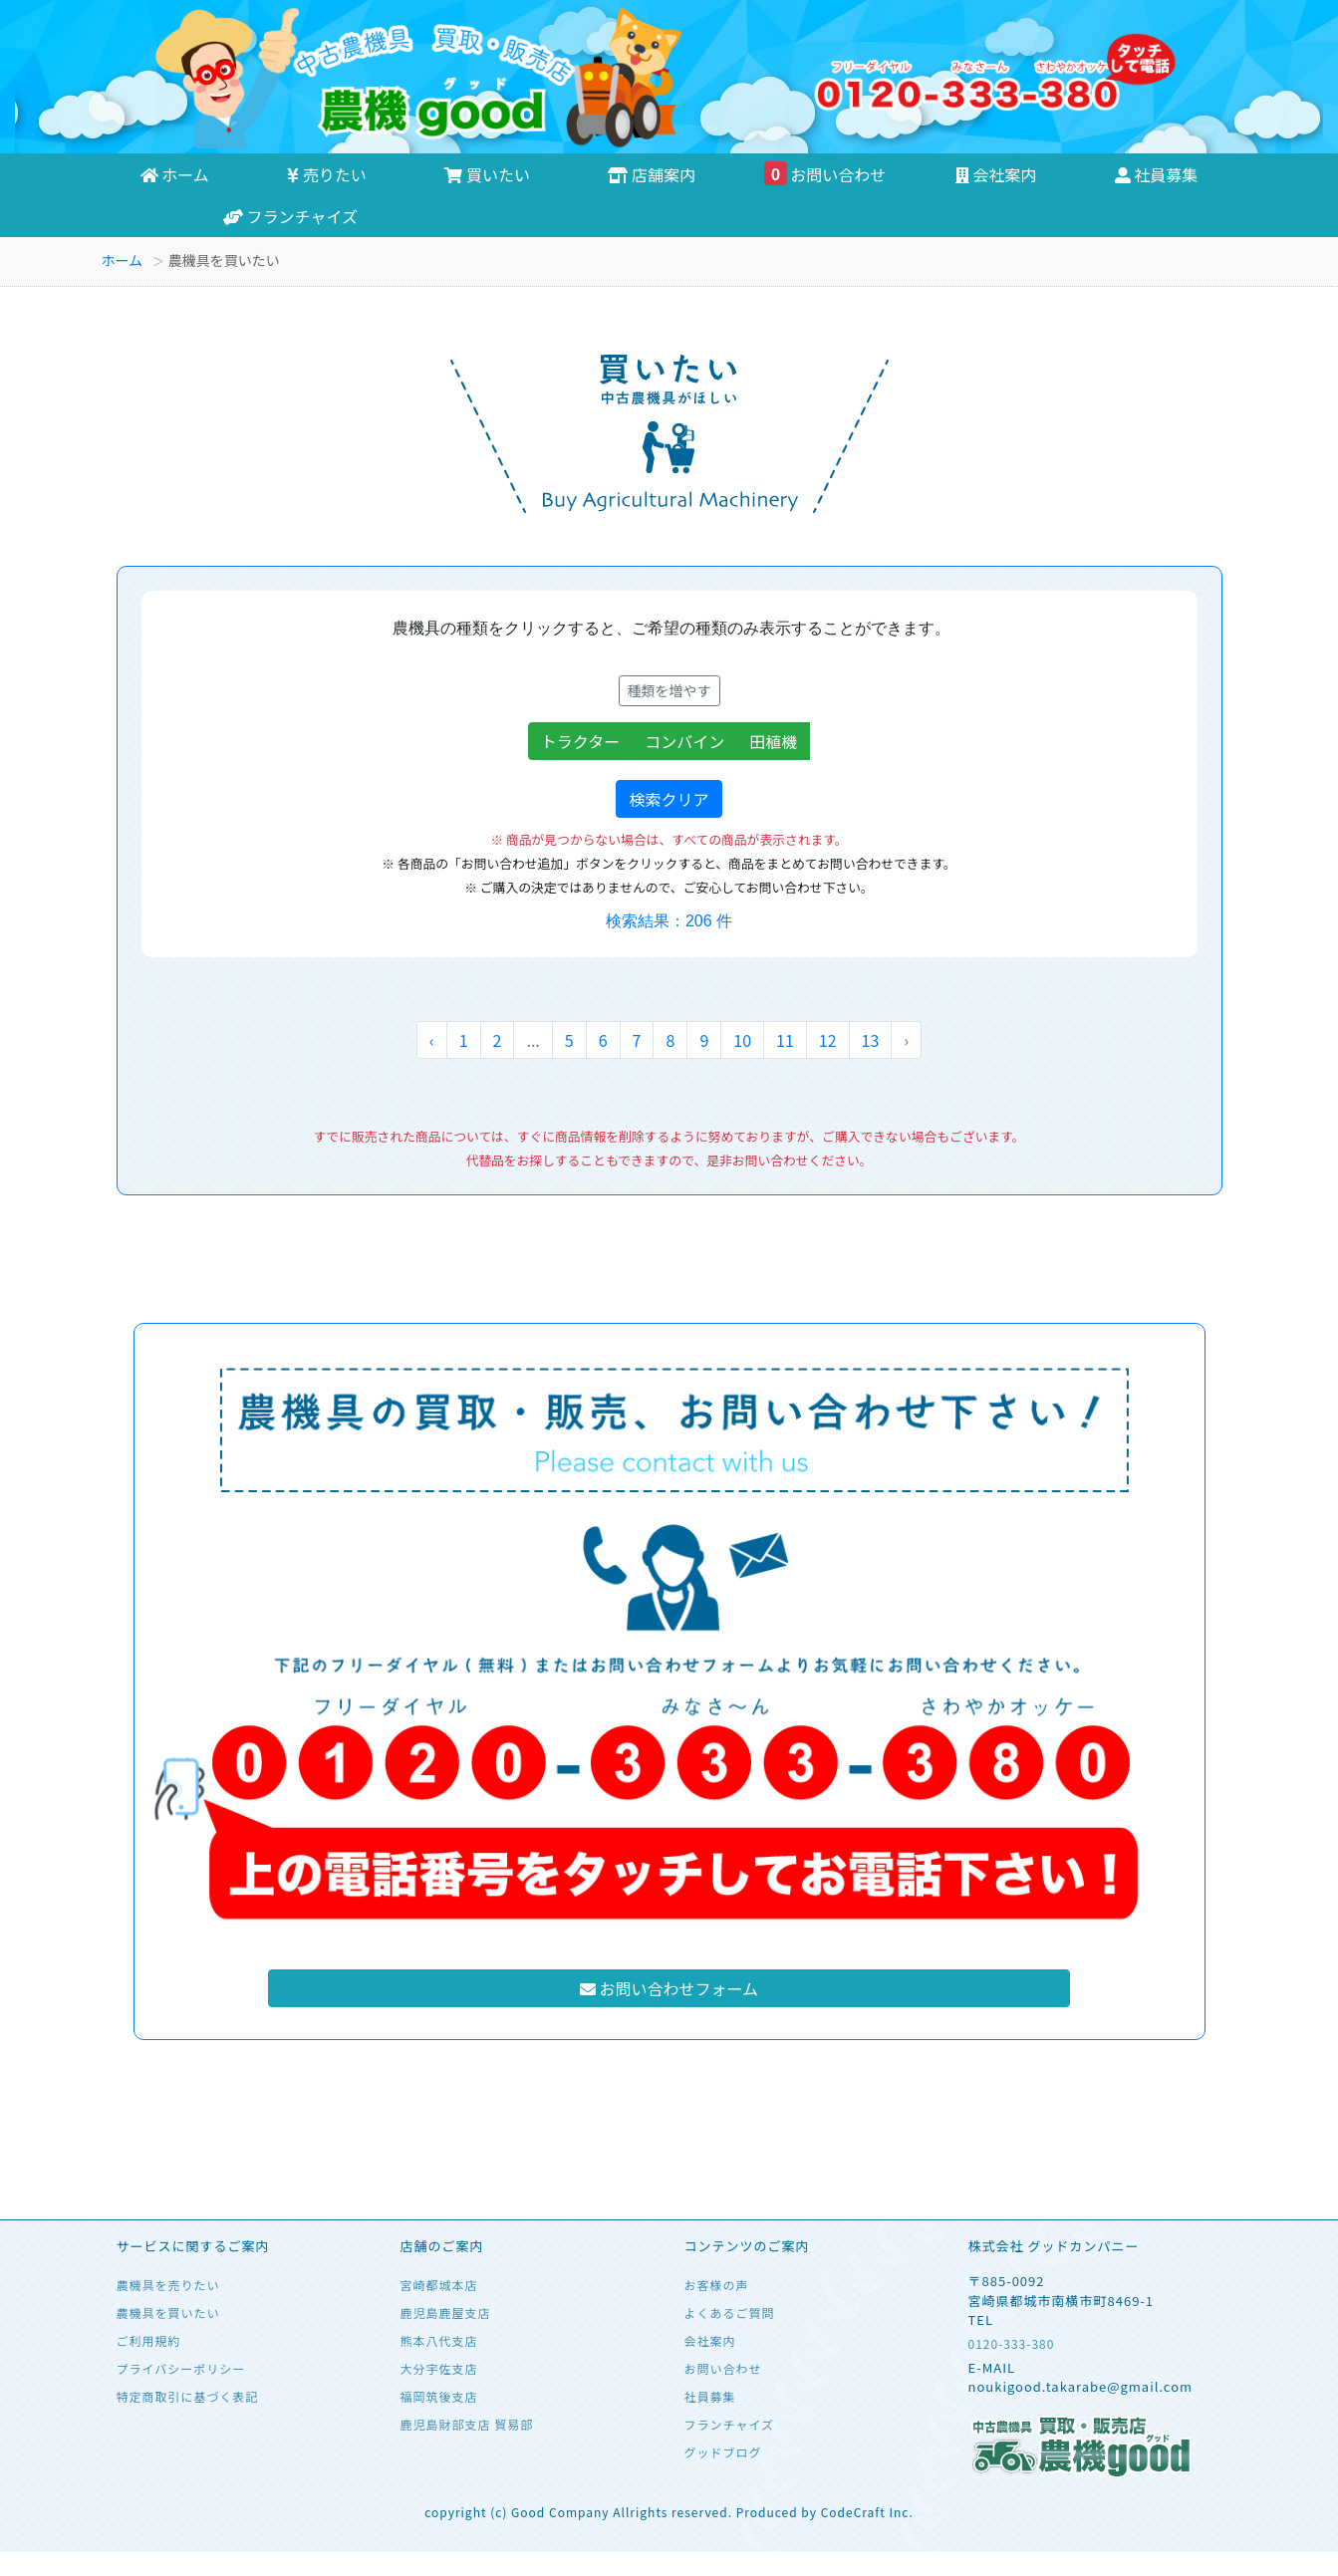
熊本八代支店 (439, 2340)
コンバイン (691, 741)
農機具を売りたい (168, 2284)
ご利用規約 (149, 2340)
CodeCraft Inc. (867, 2511)
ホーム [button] (174, 174)
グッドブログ (723, 2452)
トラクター (587, 741)
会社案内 (710, 2340)
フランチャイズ (290, 216)
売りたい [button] (327, 174)
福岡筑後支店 (439, 2396)
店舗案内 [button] (651, 174)
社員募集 (710, 2396)
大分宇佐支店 (439, 2368)
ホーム (122, 260)
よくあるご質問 (729, 2312)
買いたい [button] (487, 174)
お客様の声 (716, 2284)
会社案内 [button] (996, 174)
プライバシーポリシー (181, 2368)
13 (871, 1040)
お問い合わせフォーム (669, 1988)
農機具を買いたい (168, 2312)
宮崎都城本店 (439, 2284)
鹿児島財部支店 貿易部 (467, 2424)
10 (742, 1040)
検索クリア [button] (668, 799)
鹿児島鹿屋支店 (446, 2312)
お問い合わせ (825, 173)
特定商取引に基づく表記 (188, 2396)
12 (828, 1040)
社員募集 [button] (1157, 174)
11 (785, 1040)
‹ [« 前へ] (431, 1040)
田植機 (779, 741)
